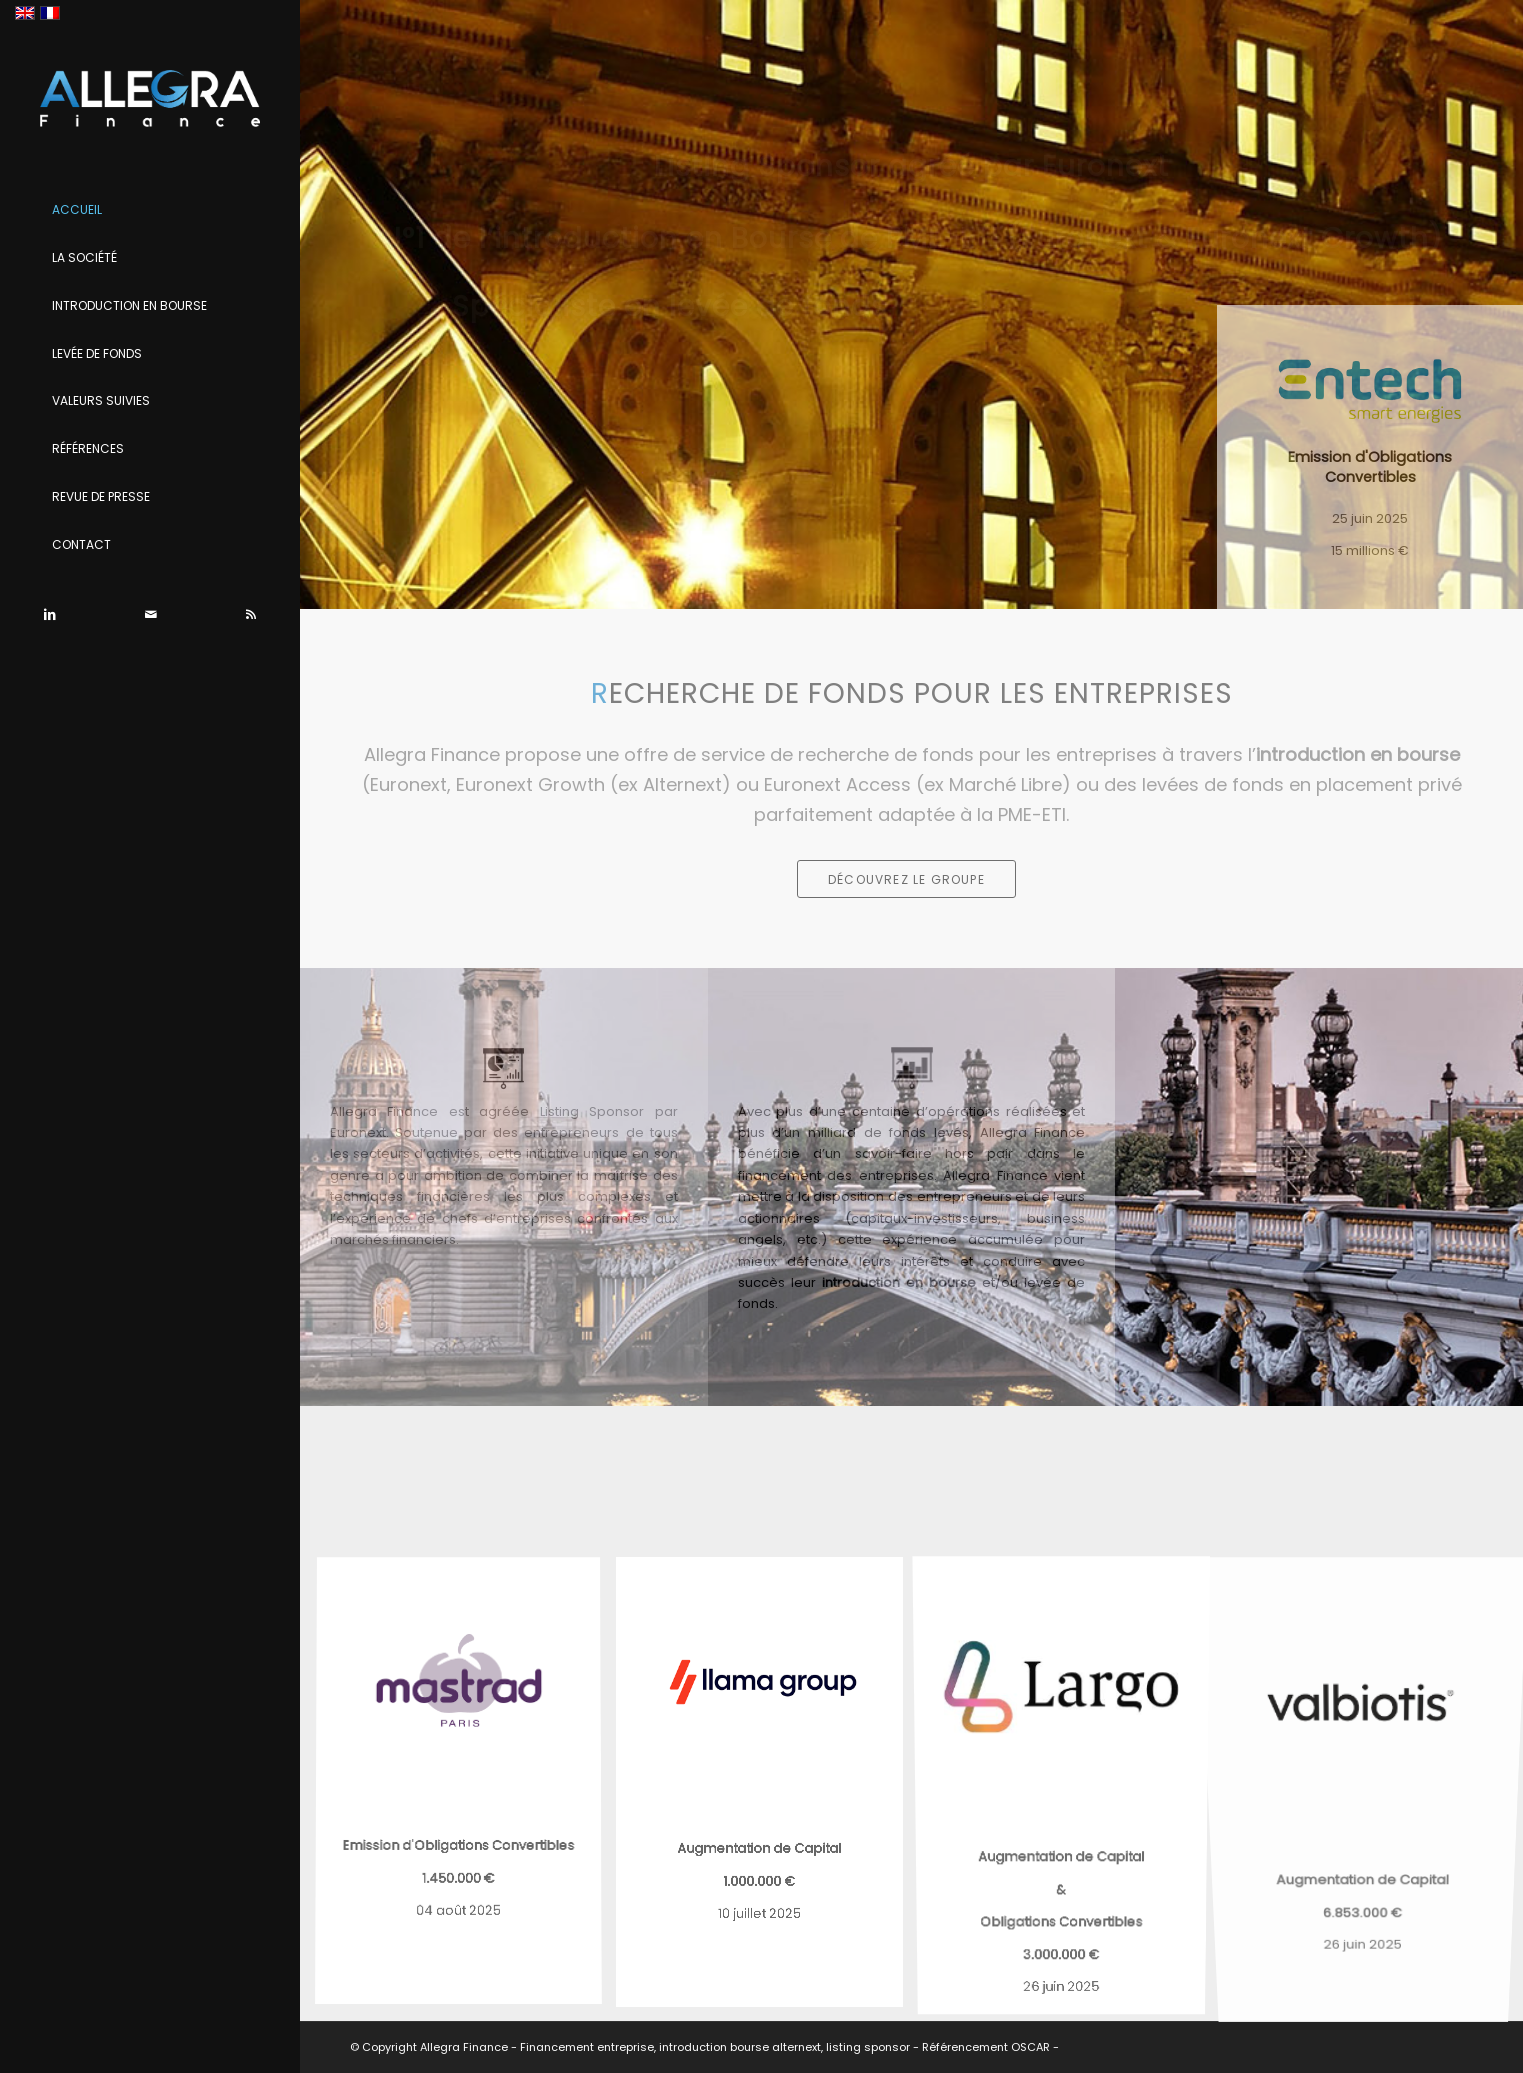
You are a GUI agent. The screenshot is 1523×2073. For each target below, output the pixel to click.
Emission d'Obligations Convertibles (1370, 467)
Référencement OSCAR (986, 2047)
